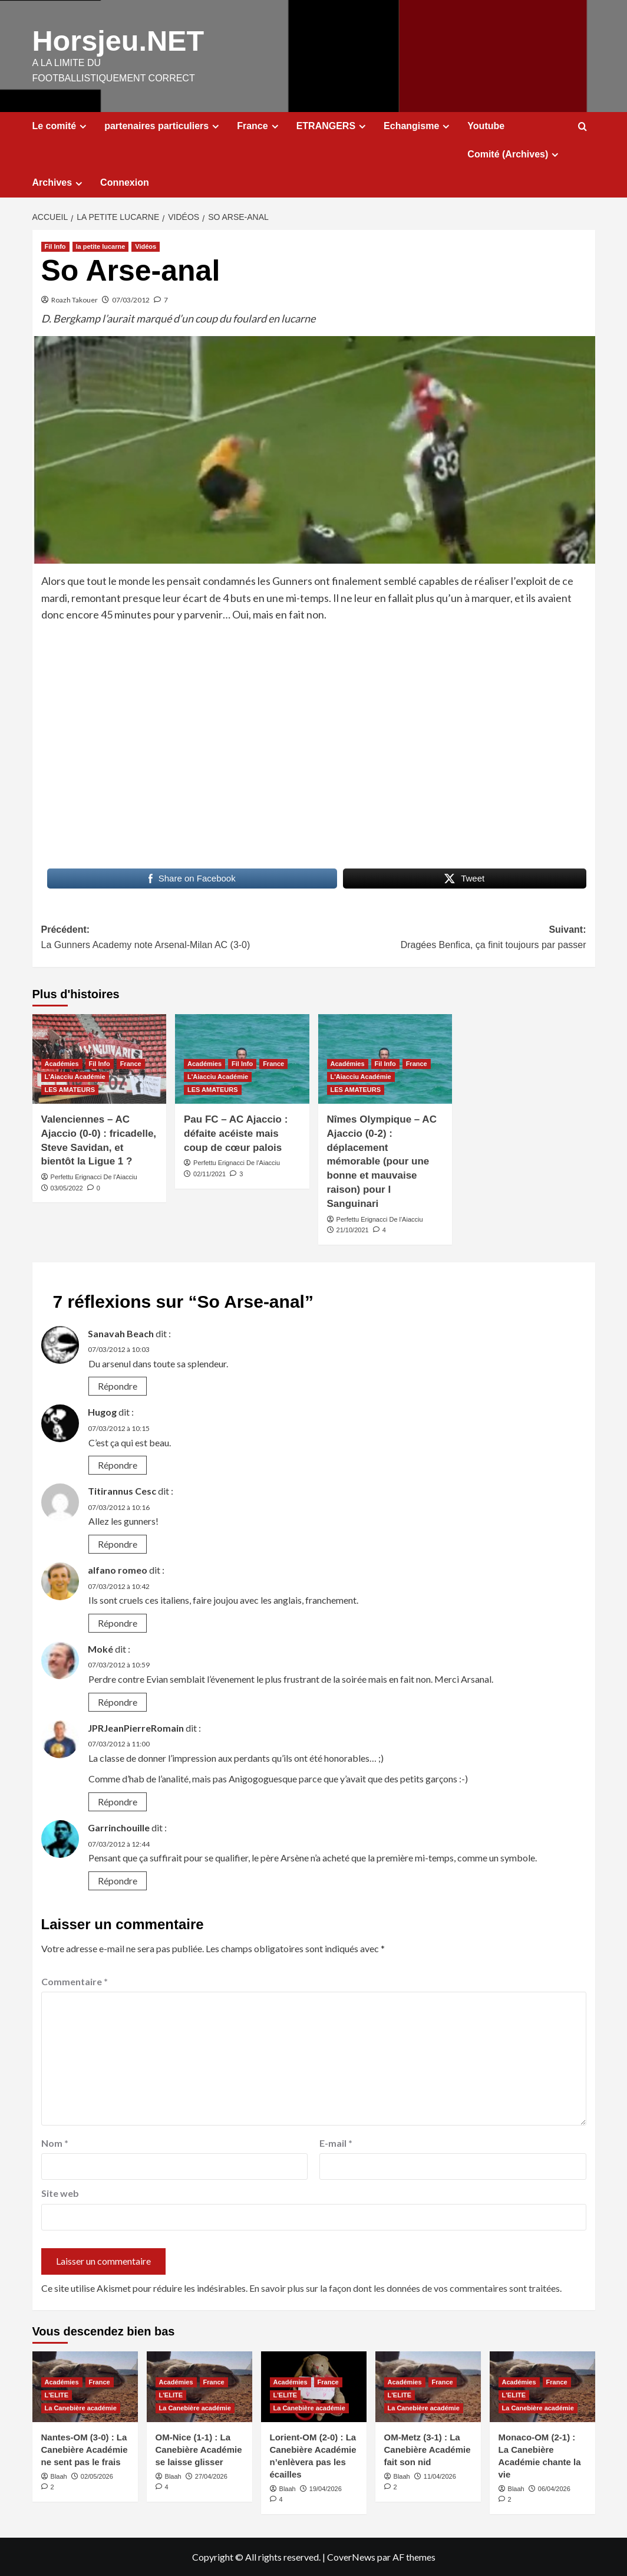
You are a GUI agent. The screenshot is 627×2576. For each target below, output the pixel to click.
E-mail (335, 2142)
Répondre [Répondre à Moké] (117, 1701)
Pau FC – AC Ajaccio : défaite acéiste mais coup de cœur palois (236, 1133)
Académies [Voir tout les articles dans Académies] (62, 1063)
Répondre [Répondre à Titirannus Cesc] (117, 1543)
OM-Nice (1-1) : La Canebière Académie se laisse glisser (199, 2449)
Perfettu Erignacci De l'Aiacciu (94, 1176)
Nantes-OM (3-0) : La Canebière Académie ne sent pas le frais (84, 2449)
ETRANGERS (332, 125)
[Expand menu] (83, 126)
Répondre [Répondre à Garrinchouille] (117, 1880)
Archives (59, 182)
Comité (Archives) (514, 154)
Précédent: (177, 938)
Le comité (61, 125)
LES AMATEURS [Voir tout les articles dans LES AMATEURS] (70, 1089)
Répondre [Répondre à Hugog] (117, 1464)
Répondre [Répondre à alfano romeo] (117, 1622)
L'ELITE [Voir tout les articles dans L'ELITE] (57, 2394)
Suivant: (450, 938)
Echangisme (418, 125)
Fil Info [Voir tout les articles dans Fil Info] (55, 245)
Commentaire (74, 1980)
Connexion (124, 182)
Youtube (485, 125)
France (259, 125)
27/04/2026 (211, 2475)
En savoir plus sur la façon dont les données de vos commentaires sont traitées (404, 2287)
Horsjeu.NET (117, 40)
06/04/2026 (554, 2488)
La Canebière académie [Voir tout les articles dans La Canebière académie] (81, 2407)
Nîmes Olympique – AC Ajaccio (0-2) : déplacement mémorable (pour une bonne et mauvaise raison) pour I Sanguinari (382, 1161)
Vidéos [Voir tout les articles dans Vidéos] (145, 245)
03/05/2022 (67, 1187)
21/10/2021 (352, 1229)
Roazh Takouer (74, 299)
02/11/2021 (209, 1173)
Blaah (59, 2475)
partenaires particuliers (163, 125)
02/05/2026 (97, 2475)
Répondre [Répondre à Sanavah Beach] (117, 1385)
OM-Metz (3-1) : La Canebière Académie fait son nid (427, 2449)
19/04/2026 (325, 2488)
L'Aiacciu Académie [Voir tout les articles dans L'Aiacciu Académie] (75, 1076)
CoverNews (351, 2556)
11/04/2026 (440, 2475)
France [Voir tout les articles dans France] (130, 1063)
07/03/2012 (131, 299)
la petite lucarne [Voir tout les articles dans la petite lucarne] (101, 245)
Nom (54, 2142)
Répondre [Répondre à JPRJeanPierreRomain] (117, 1801)
